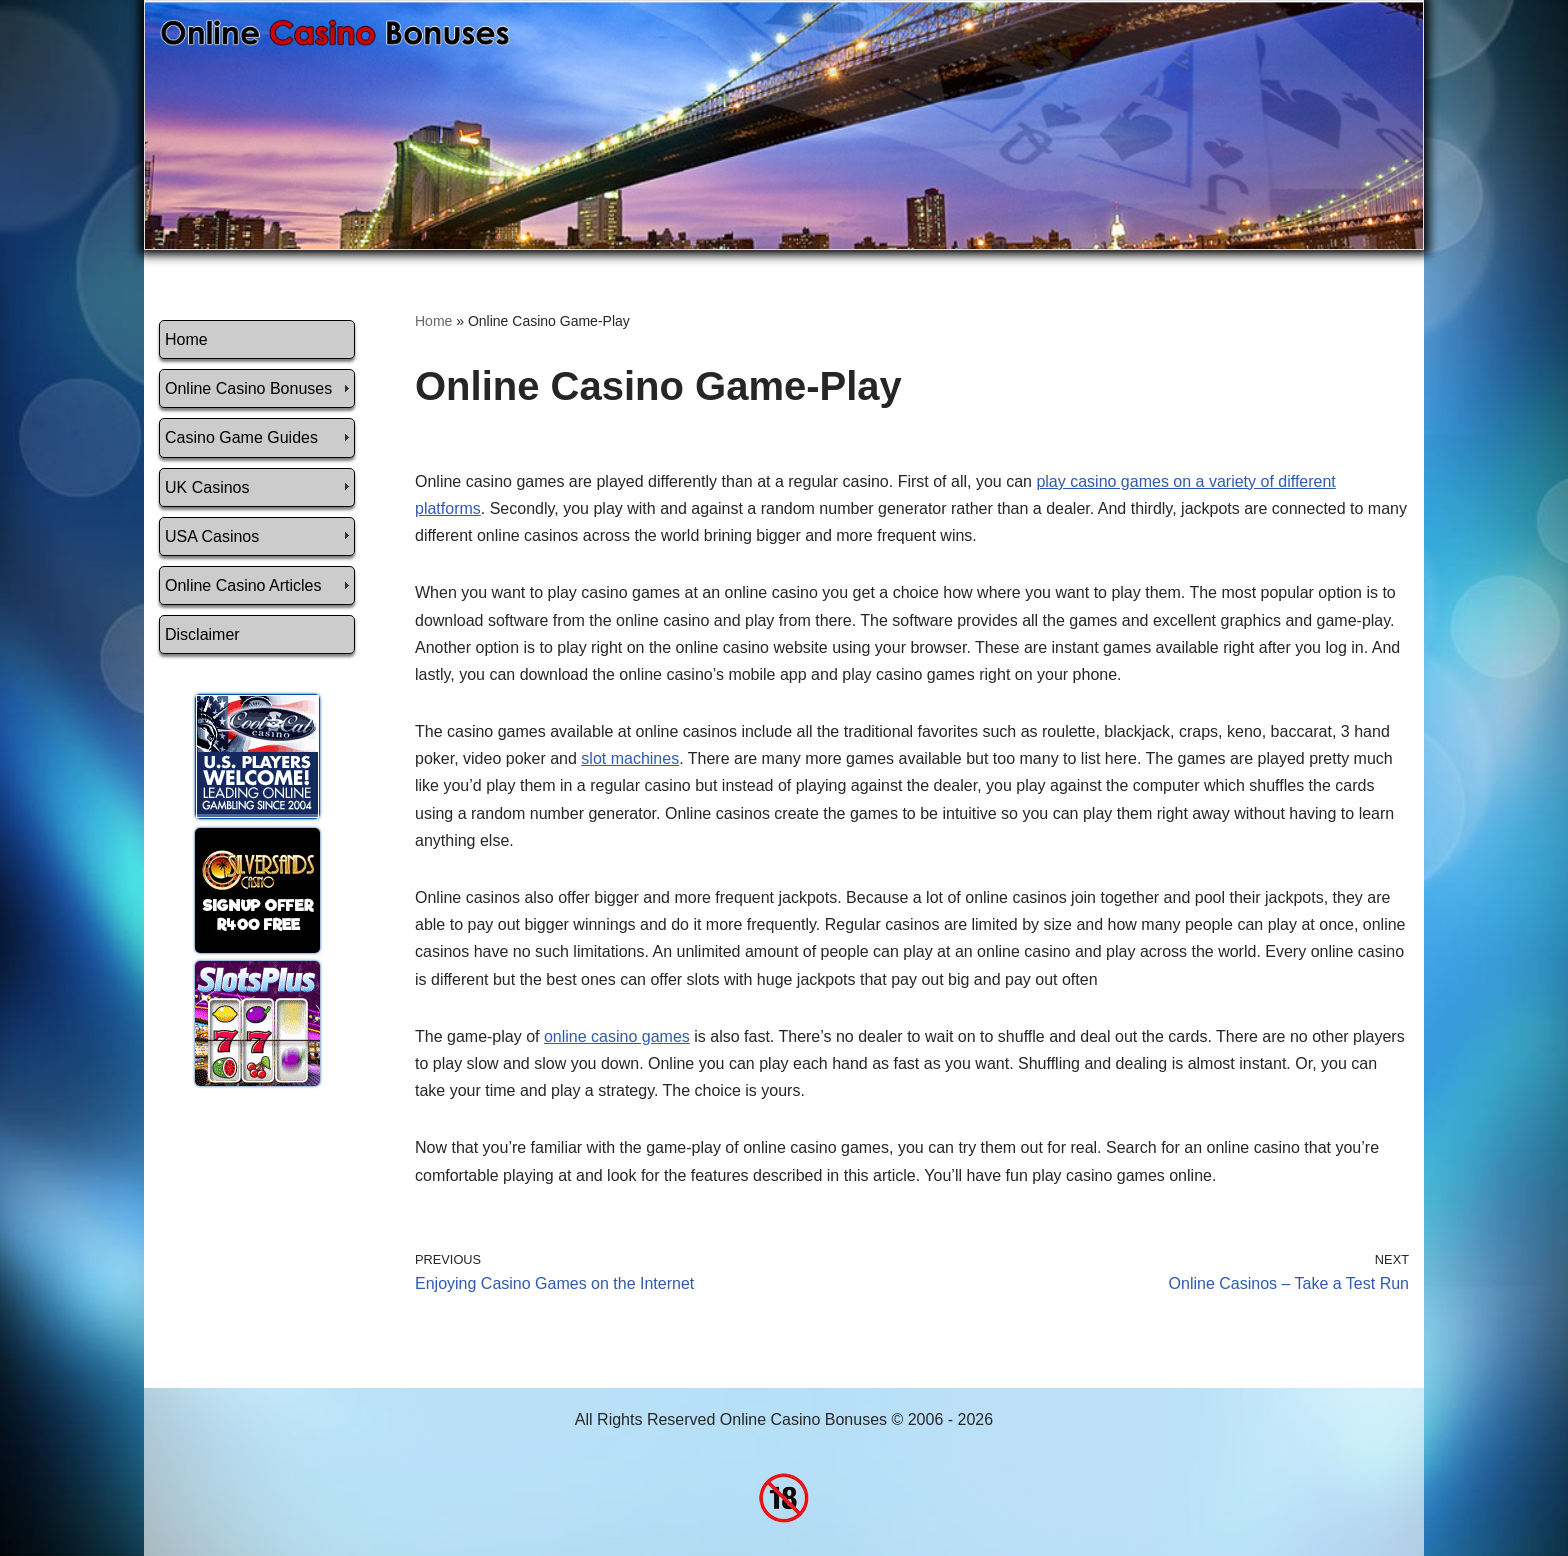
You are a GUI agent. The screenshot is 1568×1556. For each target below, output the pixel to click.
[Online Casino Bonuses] (335, 32)
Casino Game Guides (241, 437)
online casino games (617, 1036)
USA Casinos (212, 536)
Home (186, 339)
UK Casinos (207, 487)
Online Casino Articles (243, 585)
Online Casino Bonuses (248, 388)
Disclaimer (202, 634)
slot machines (630, 758)
